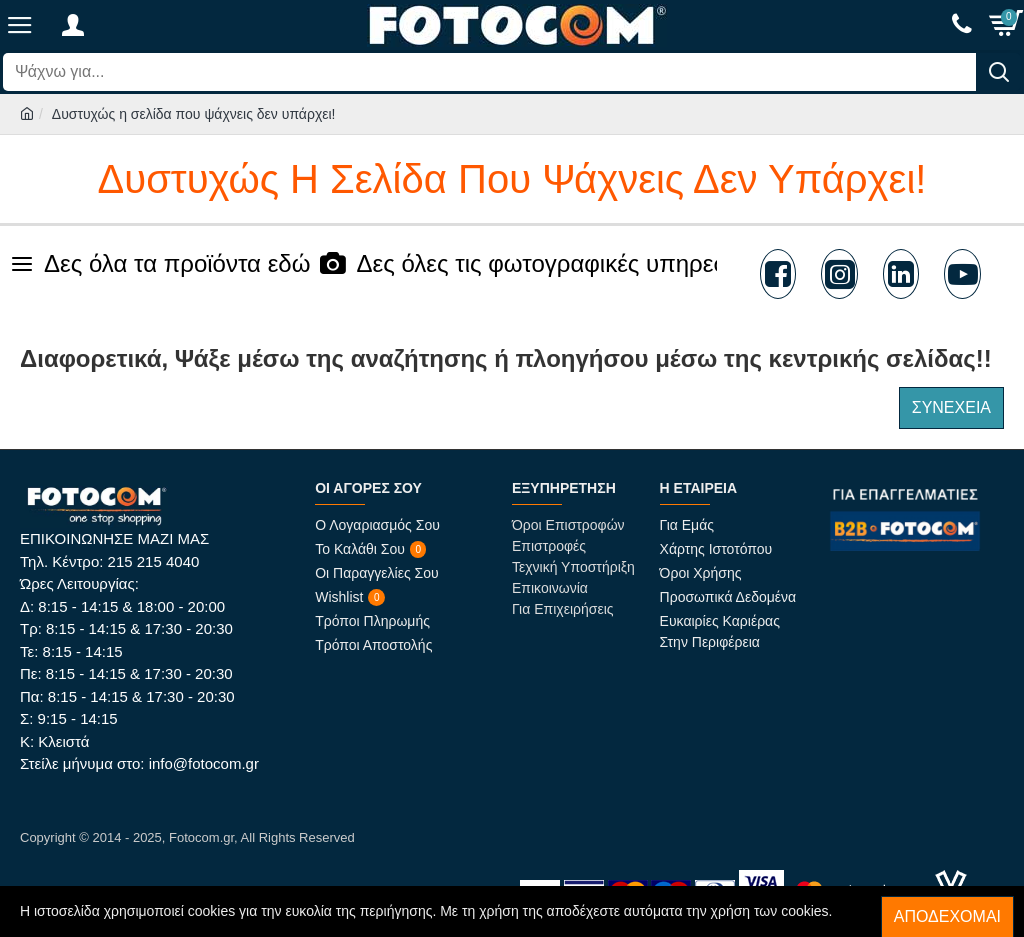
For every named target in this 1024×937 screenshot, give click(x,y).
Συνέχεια (951, 407)
